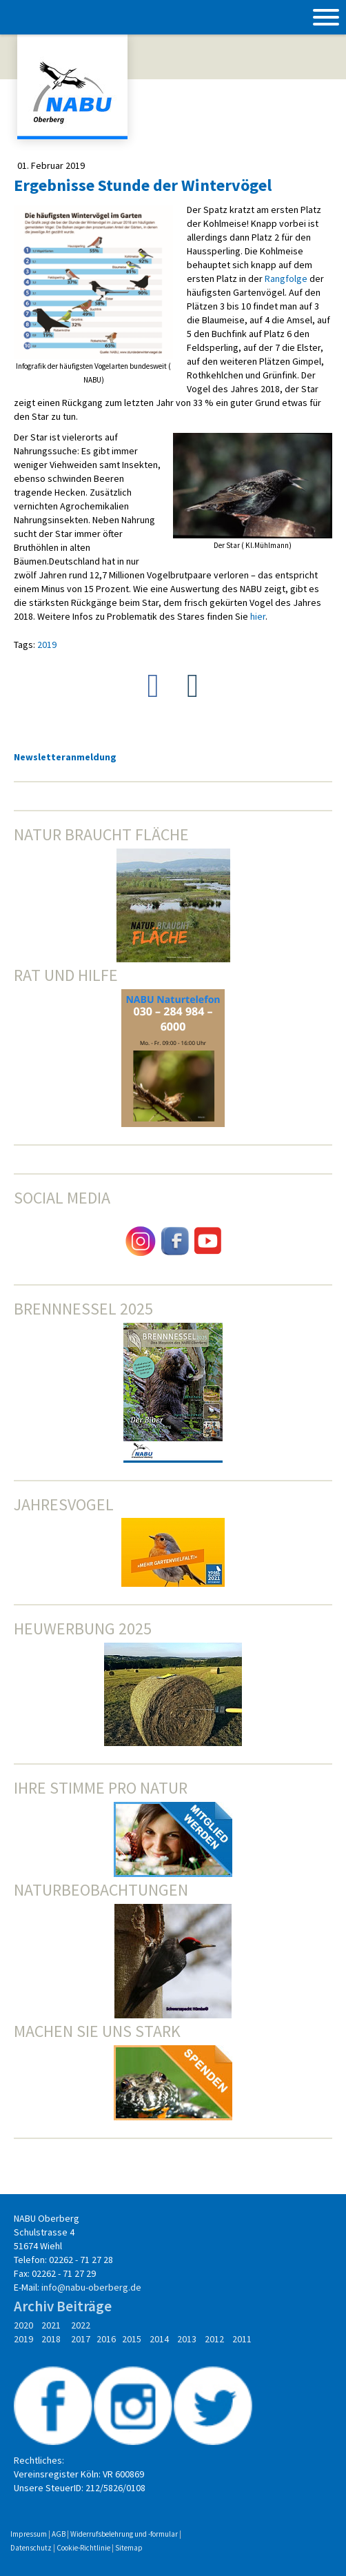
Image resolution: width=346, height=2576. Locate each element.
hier (257, 616)
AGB (58, 2534)
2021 (51, 2325)
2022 (80, 2325)
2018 (51, 2339)
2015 (131, 2339)
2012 (215, 2339)
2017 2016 (93, 2339)
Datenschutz (31, 2548)
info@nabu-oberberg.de (91, 2287)
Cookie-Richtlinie (83, 2548)
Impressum (28, 2534)
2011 (240, 2339)
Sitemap (129, 2548)
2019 (47, 644)
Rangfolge (286, 278)
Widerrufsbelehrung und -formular (124, 2534)
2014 (160, 2339)
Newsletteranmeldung (65, 757)
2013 (186, 2339)
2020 (23, 2325)
